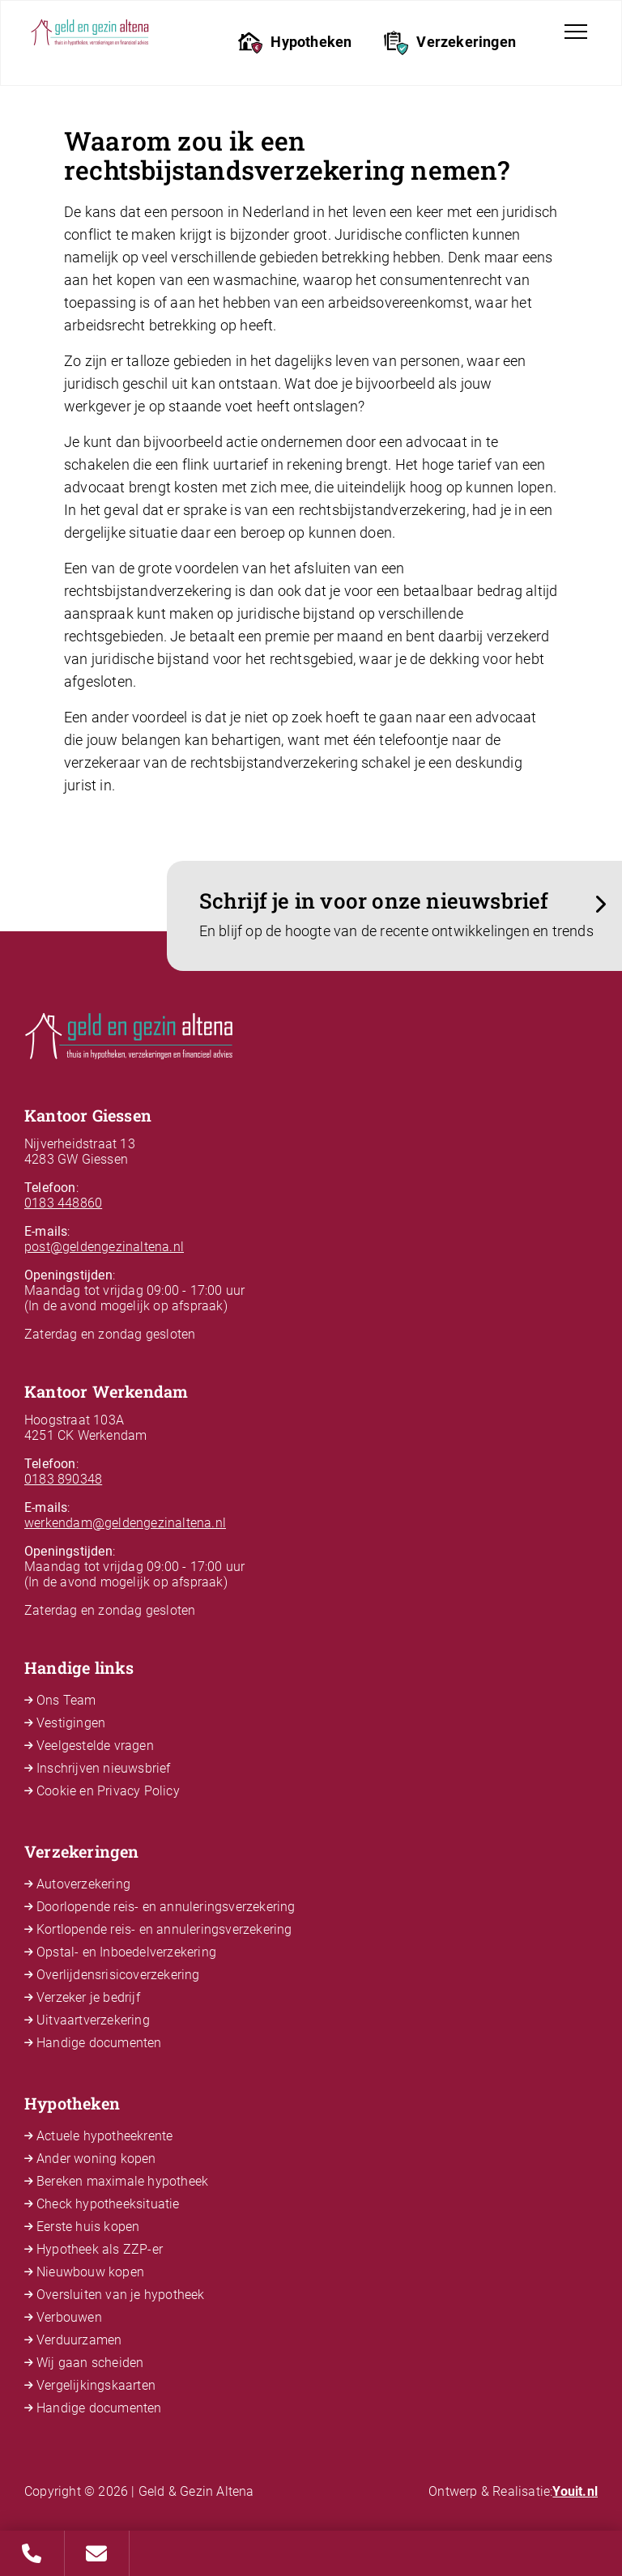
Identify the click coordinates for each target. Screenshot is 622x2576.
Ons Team (66, 1700)
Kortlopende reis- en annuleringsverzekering (164, 1929)
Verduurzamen (78, 2340)
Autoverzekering (83, 1884)
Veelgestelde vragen (95, 1745)
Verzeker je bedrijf (88, 1997)
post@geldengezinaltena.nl (104, 1246)
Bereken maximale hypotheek (122, 2181)
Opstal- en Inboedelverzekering (126, 1952)
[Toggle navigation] (576, 31)
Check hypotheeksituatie (108, 2204)
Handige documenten (99, 2042)
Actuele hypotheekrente (104, 2136)
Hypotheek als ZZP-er (99, 2249)
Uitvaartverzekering (93, 2020)
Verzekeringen (450, 43)
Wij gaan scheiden (89, 2362)
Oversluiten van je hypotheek (120, 2294)
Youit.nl (575, 2491)
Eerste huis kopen (87, 2226)
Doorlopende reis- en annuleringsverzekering (166, 1906)
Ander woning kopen (96, 2158)
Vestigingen (70, 1723)
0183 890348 (63, 1479)
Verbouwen (69, 2317)
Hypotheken (294, 43)
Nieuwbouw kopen (90, 2272)
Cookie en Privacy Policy (108, 1791)
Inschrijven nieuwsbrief (103, 1768)
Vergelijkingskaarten (96, 2385)
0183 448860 (63, 1203)
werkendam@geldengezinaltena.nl (125, 1523)
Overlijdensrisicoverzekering (118, 1974)
